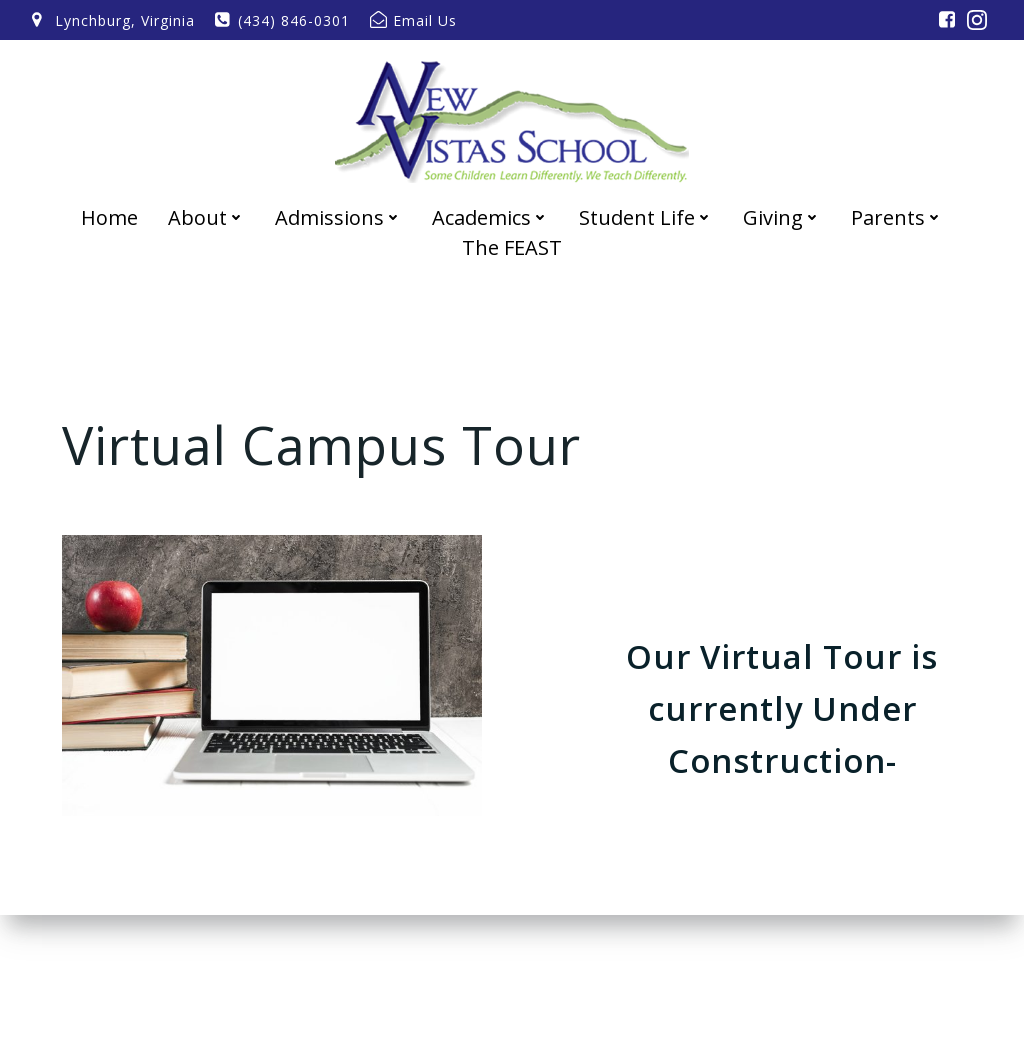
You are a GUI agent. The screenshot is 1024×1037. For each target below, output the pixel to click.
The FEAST (512, 247)
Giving (782, 217)
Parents (897, 217)
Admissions (338, 217)
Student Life (646, 217)
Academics (490, 217)
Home (109, 217)
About (206, 217)
